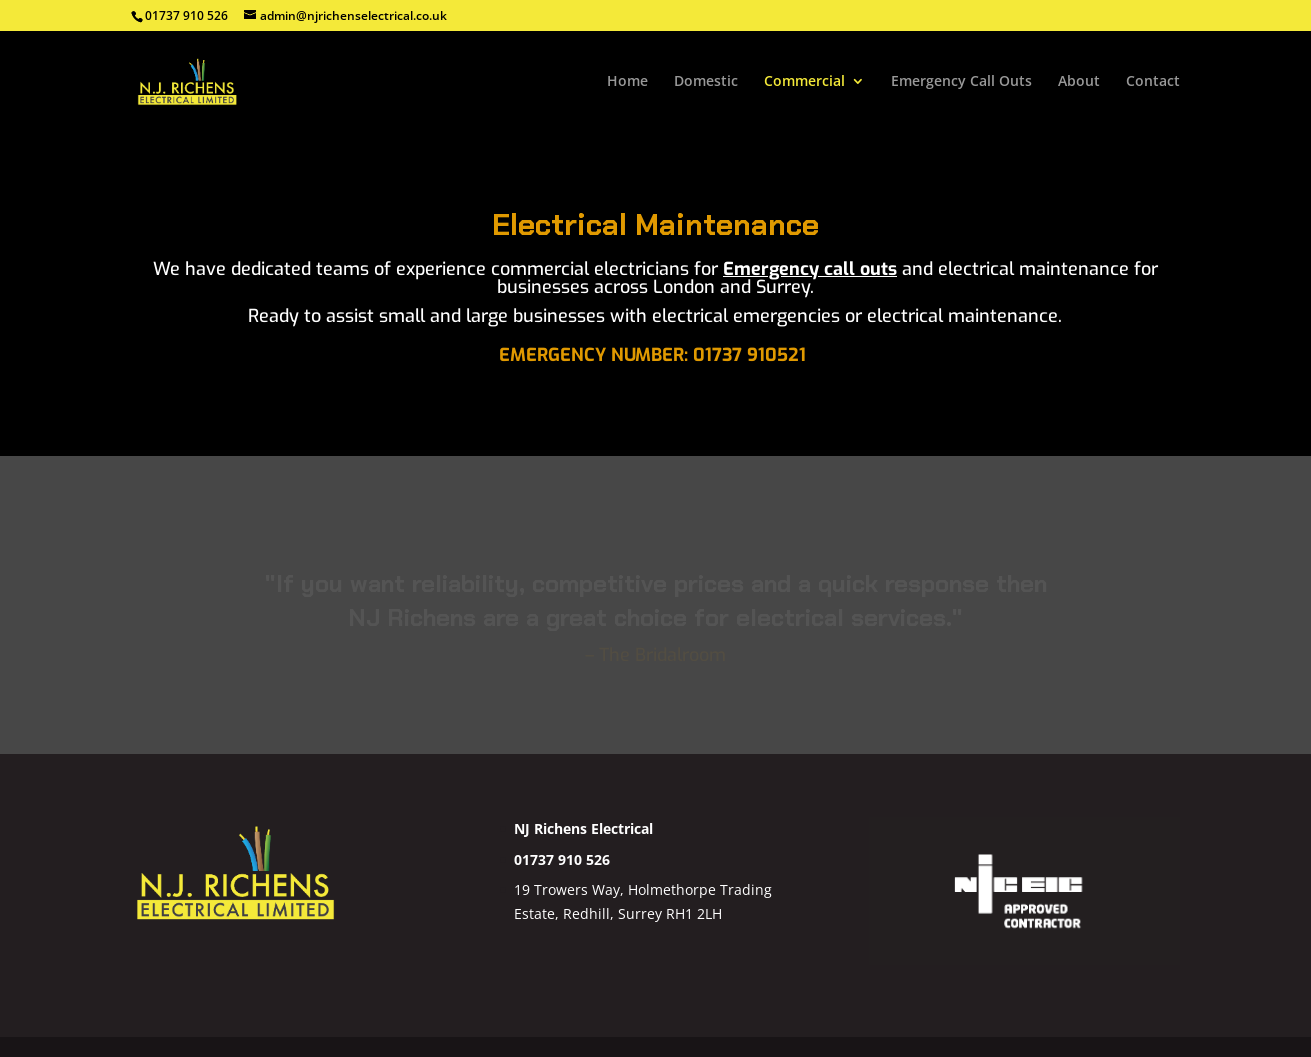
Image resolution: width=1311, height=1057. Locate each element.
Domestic (706, 82)
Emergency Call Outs (961, 82)
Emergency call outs (810, 269)
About (1079, 82)
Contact (1153, 82)
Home (627, 82)
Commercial (804, 82)
